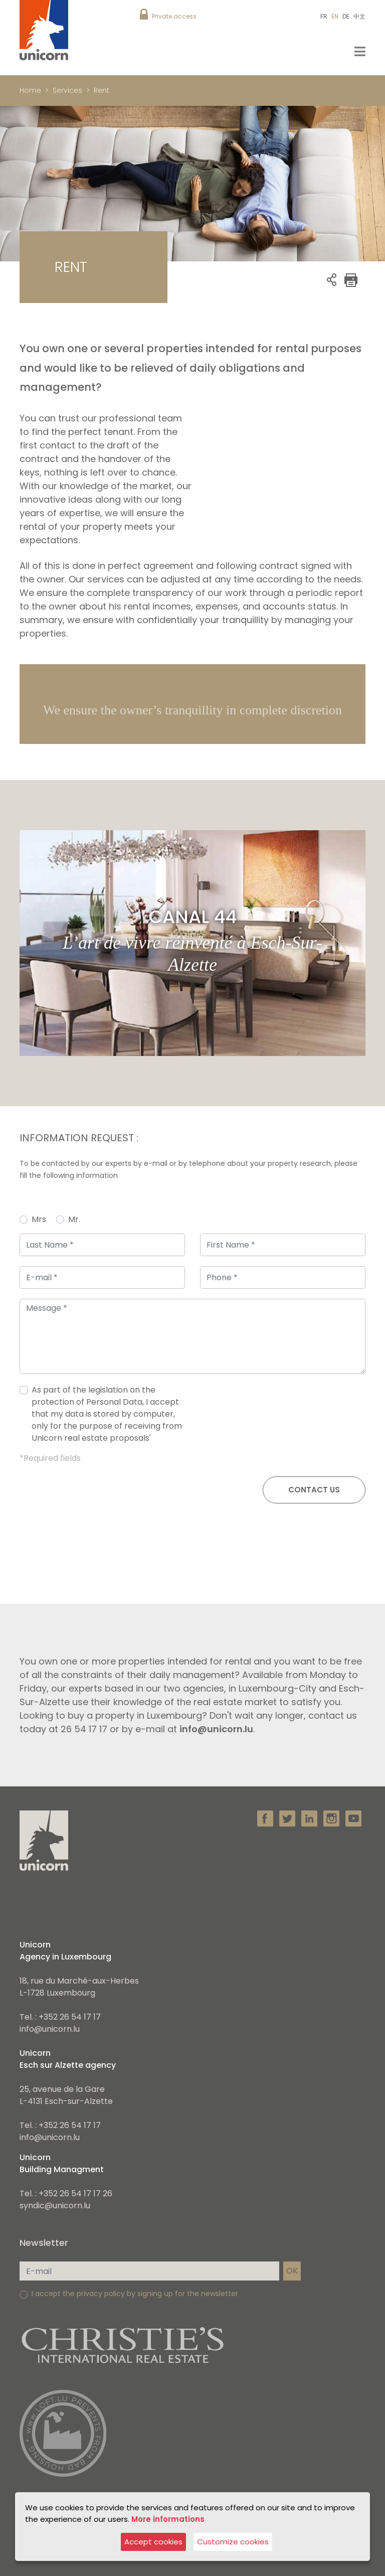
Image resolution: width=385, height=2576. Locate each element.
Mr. (74, 1219)
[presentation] (289, 1418)
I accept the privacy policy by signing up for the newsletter (135, 2294)
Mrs (39, 1219)
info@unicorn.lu (50, 2029)
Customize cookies (233, 2541)
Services (67, 90)
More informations (168, 2518)
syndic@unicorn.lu (55, 2205)
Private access (174, 16)
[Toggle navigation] (359, 51)
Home (30, 90)
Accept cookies (153, 2541)
